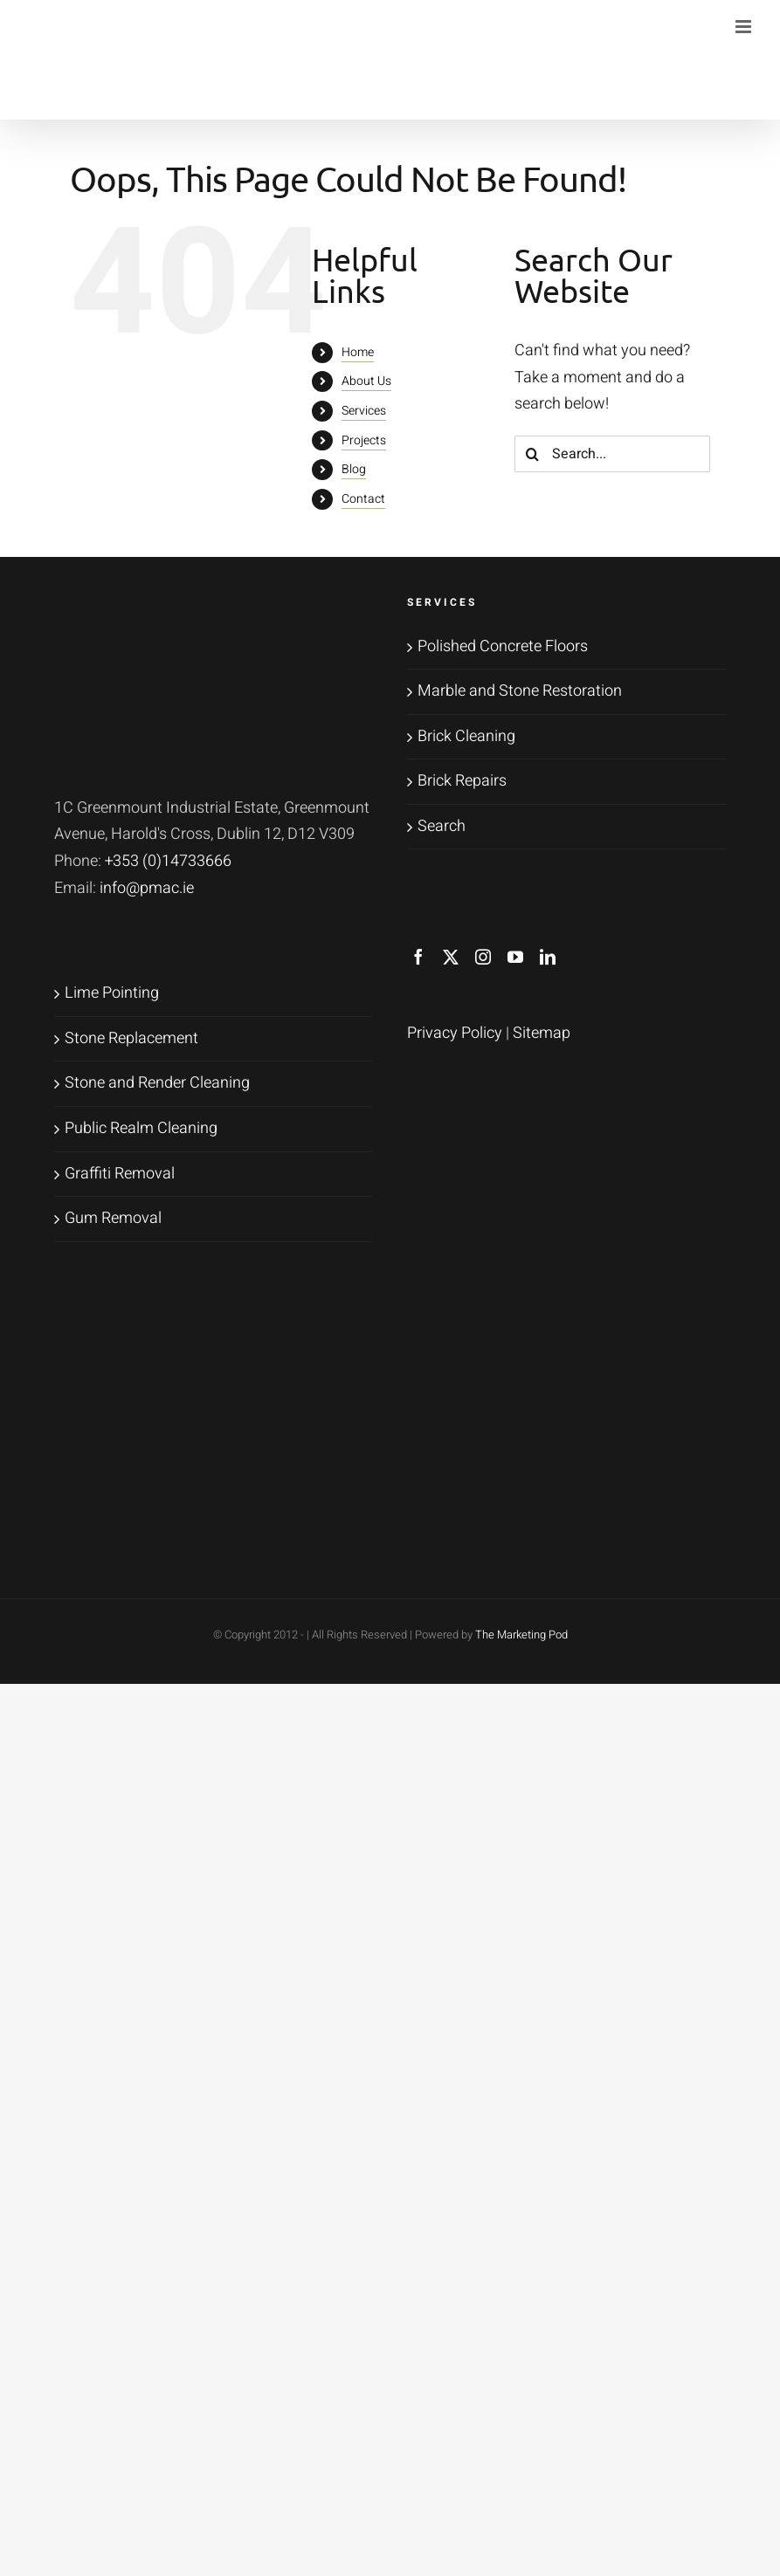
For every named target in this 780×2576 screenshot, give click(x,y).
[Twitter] (450, 956)
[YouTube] (515, 956)
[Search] (532, 454)
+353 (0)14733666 (168, 861)
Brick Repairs (462, 781)
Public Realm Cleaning (141, 1128)
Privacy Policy (454, 1033)
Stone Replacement (131, 1038)
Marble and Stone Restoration (520, 691)
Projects (364, 440)
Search (442, 826)
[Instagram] (483, 956)
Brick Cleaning (466, 736)
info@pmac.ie (147, 888)
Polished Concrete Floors (503, 646)
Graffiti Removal (120, 1173)
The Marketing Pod (521, 1634)
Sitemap (541, 1033)
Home (358, 352)
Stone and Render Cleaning (157, 1083)
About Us (366, 381)
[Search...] (612, 454)
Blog (354, 469)
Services (364, 411)
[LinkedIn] (547, 956)
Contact (363, 499)
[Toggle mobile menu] (744, 26)
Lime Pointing (112, 993)
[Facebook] (418, 956)
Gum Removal (113, 1218)
